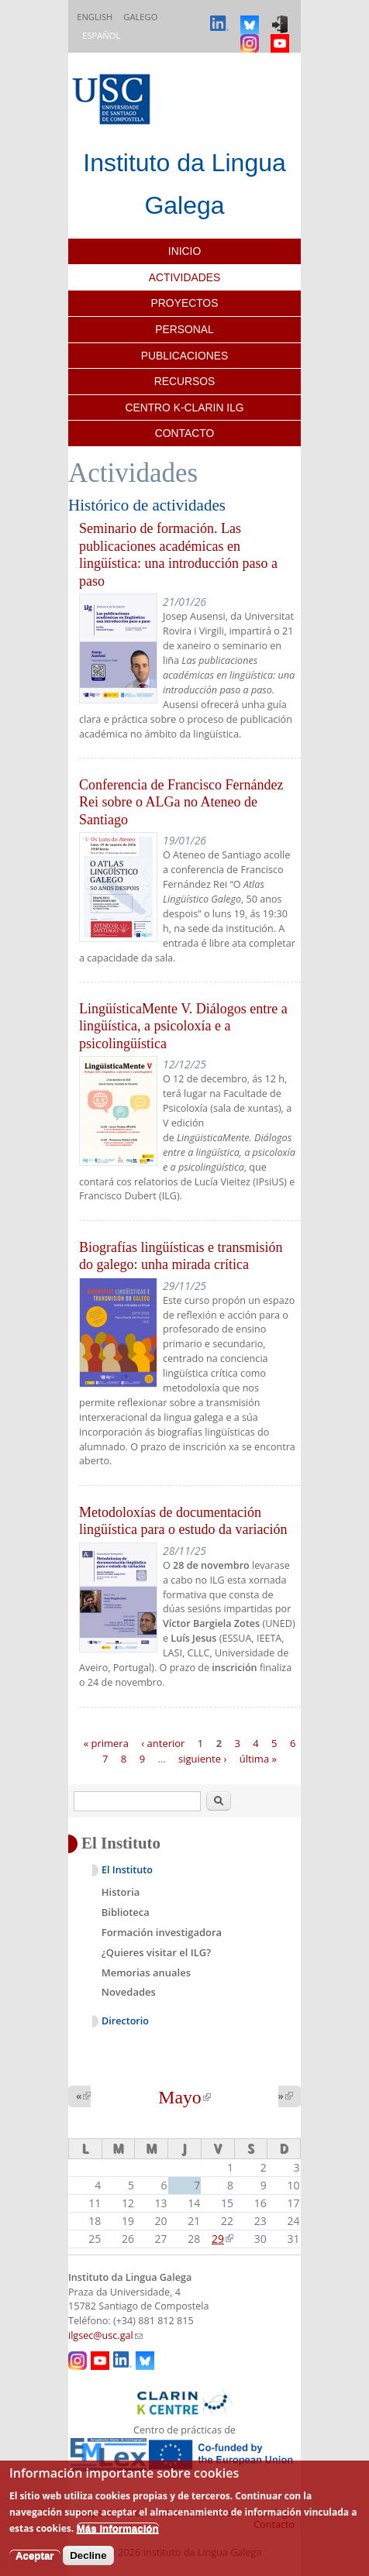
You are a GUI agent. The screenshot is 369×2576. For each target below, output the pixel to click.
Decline (88, 2555)
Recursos (185, 381)
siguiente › (202, 1758)
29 (222, 2238)
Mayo (184, 2097)
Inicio (184, 251)
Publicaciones (184, 355)
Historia (121, 1892)
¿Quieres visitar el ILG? (156, 1952)
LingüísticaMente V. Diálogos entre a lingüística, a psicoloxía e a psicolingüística (183, 1026)
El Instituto (127, 1869)
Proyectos (185, 303)
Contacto (184, 433)
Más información (118, 2528)
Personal (184, 329)
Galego (140, 16)
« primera (106, 1743)
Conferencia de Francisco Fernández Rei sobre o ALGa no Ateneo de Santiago (181, 802)
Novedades (129, 1992)
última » (258, 1758)
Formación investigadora (162, 1932)
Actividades (184, 277)
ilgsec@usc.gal (105, 2335)
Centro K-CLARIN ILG (184, 407)
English (94, 16)
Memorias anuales (146, 1972)
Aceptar (35, 2555)
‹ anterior (162, 1743)
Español (101, 35)
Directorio (125, 2020)
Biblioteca (126, 1912)
